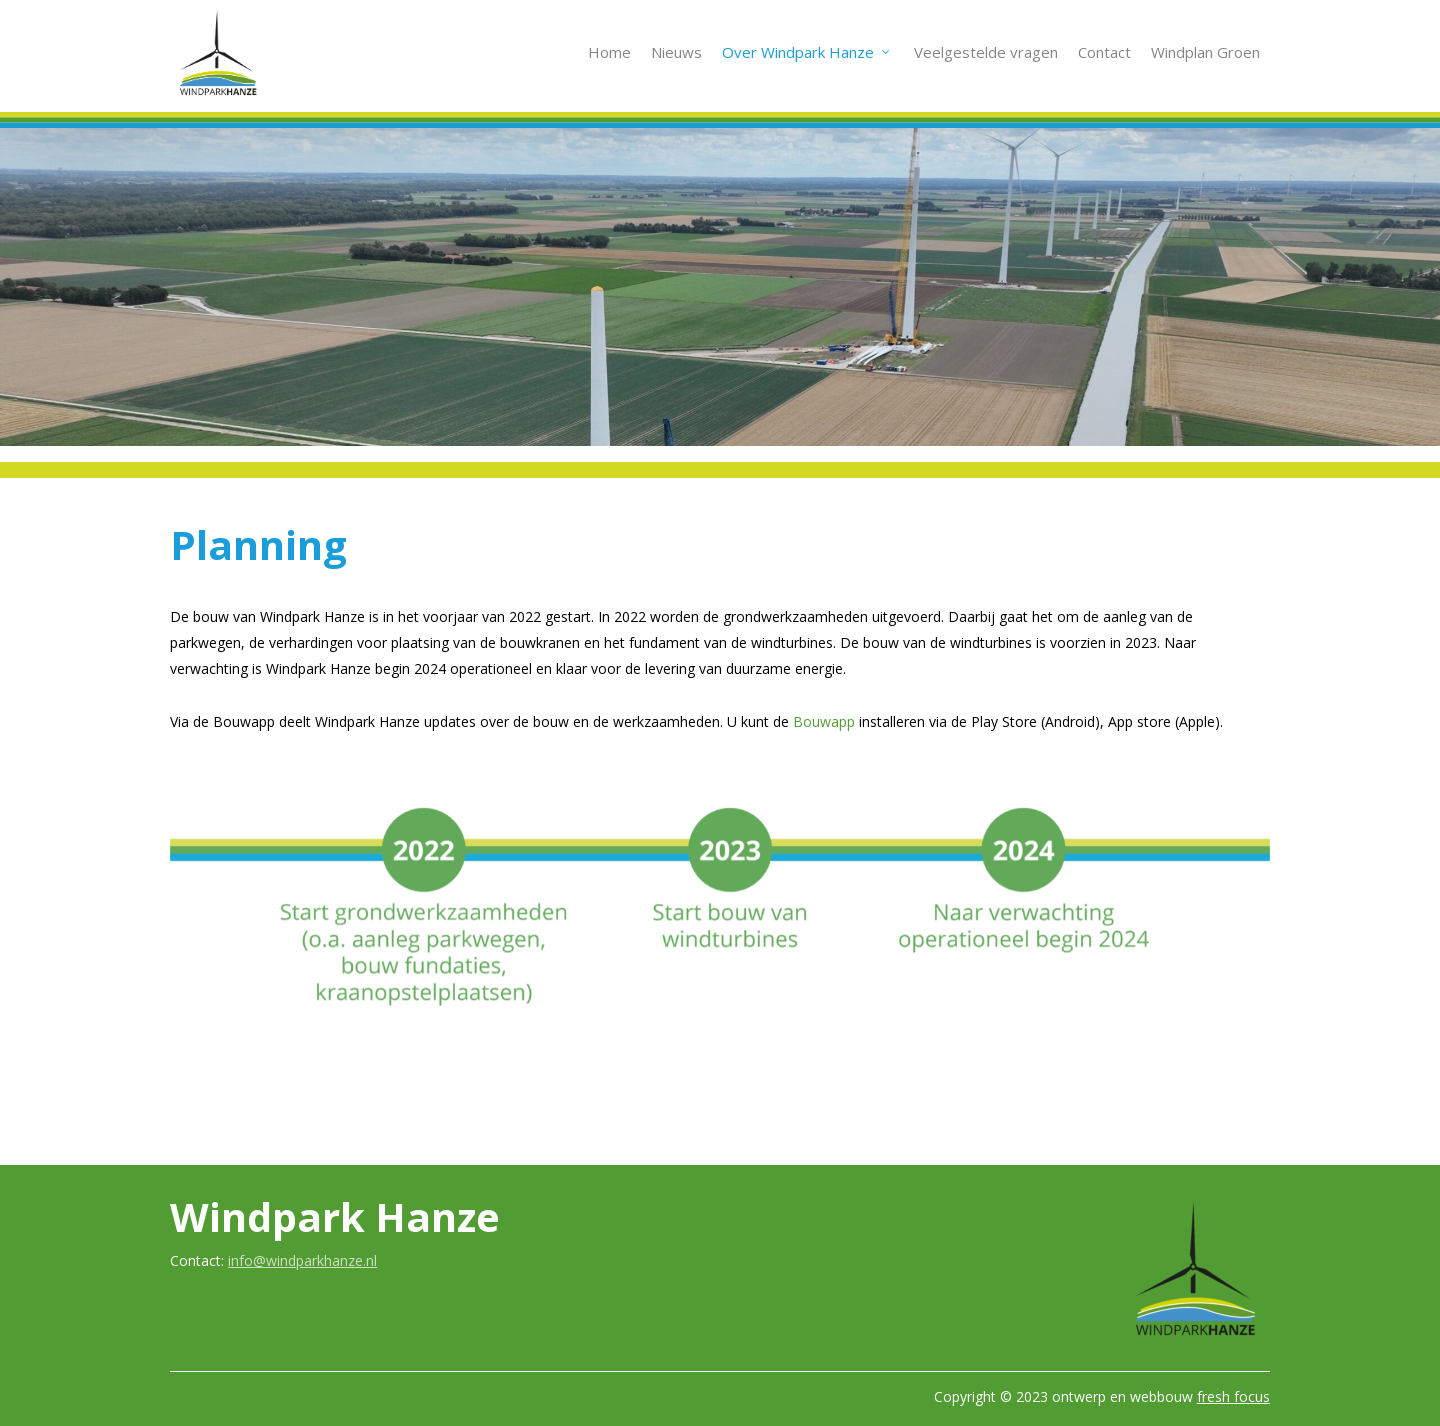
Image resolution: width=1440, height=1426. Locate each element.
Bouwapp (824, 721)
